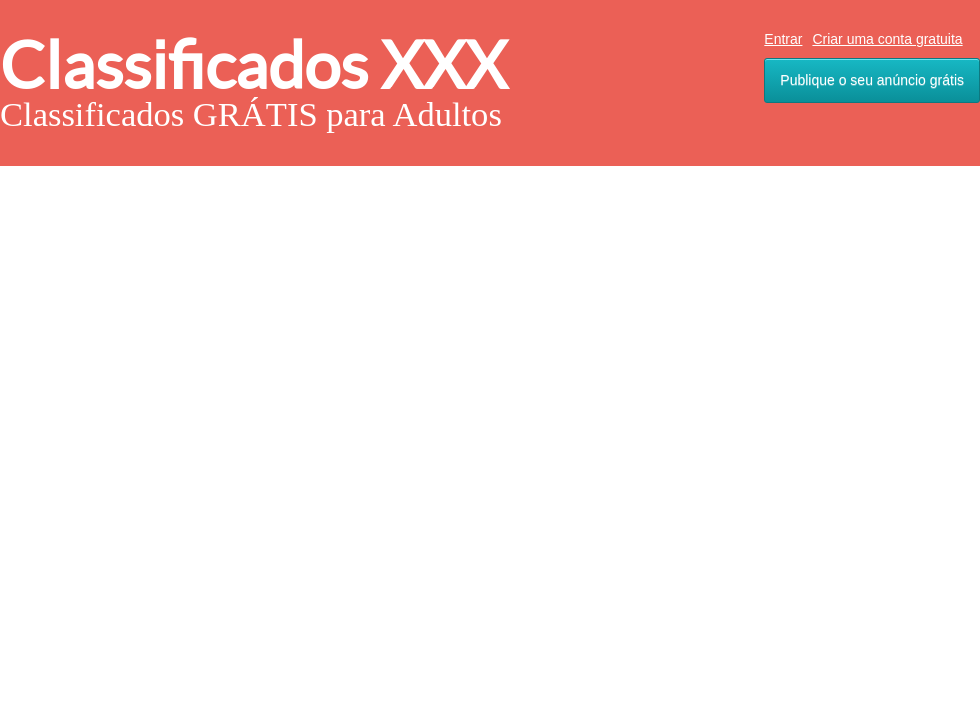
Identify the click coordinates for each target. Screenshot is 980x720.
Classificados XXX (253, 65)
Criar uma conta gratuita (887, 39)
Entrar (783, 39)
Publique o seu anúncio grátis (872, 80)
